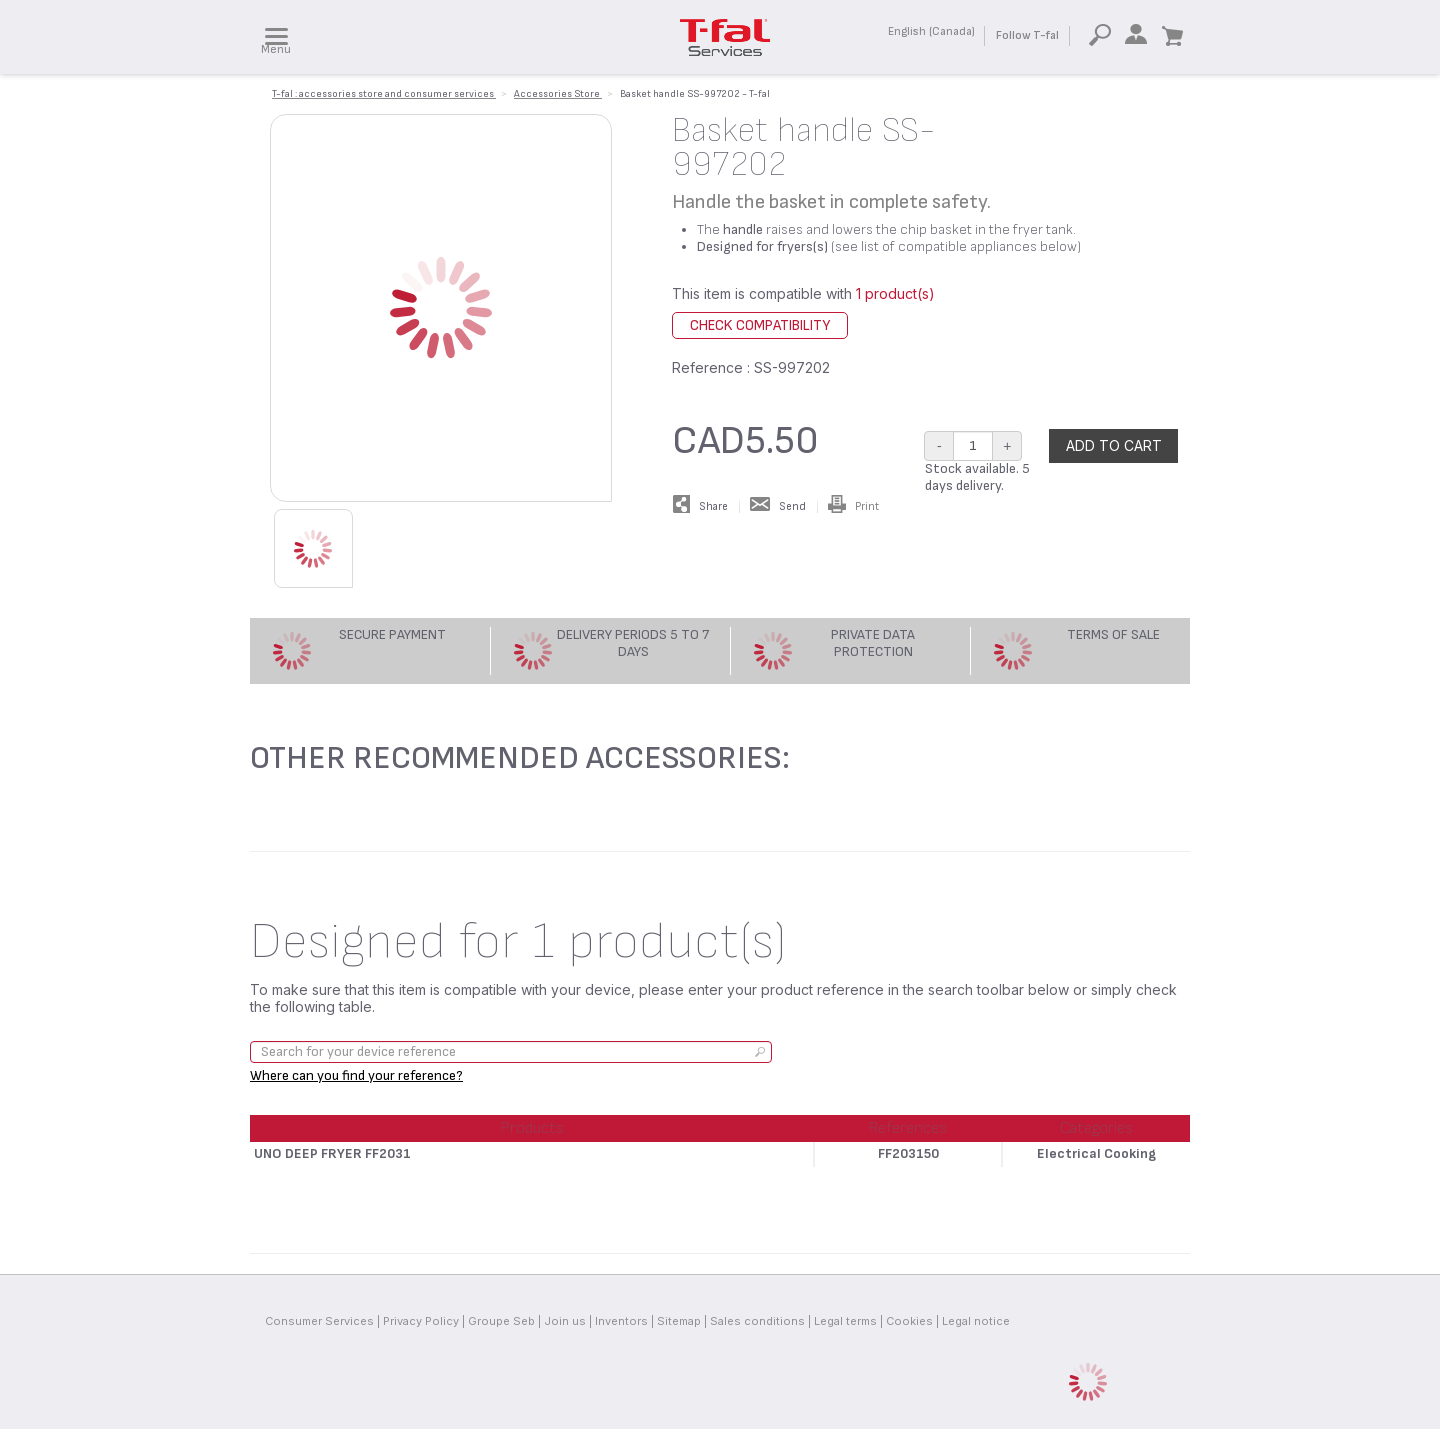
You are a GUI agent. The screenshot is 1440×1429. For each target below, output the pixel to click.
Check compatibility (760, 325)
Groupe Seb (501, 1321)
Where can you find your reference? (356, 1075)
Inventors (621, 1321)
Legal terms (845, 1321)
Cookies (909, 1321)
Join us (565, 1321)
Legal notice (976, 1321)
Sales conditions (757, 1321)
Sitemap (679, 1321)
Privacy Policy (421, 1321)
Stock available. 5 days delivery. (977, 477)
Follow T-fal (1027, 35)
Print (853, 506)
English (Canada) (931, 31)
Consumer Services (319, 1321)
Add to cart (1114, 445)
